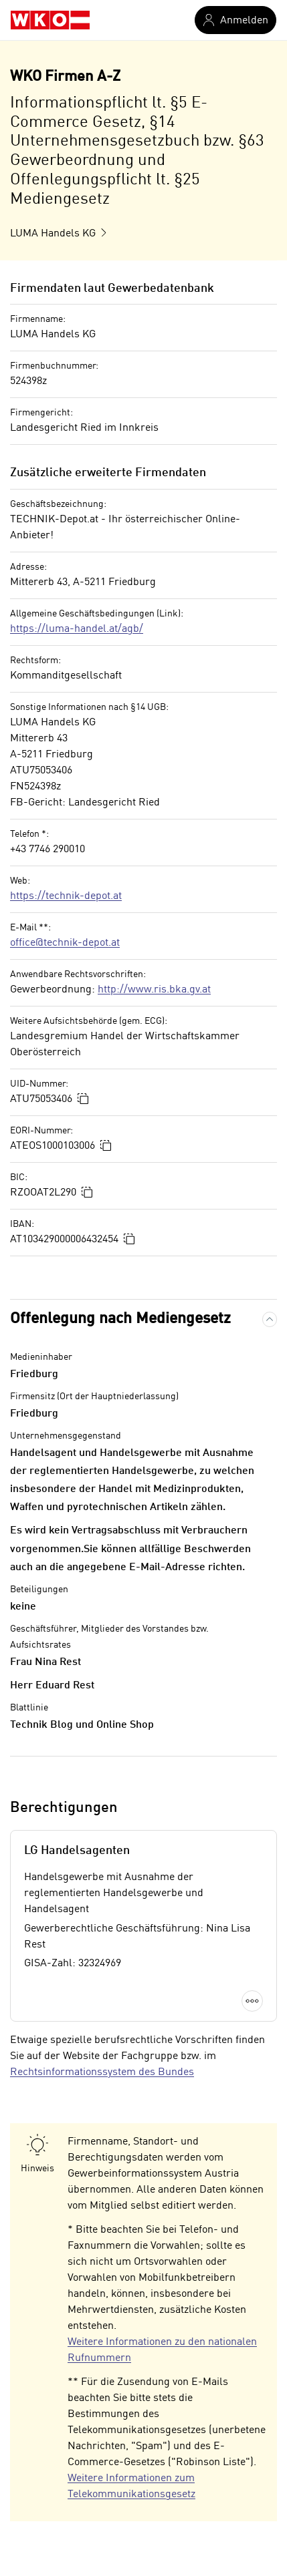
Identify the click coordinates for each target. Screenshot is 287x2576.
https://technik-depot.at (66, 896)
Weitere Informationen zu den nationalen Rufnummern (162, 2350)
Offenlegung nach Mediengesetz (120, 1319)
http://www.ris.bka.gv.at (154, 989)
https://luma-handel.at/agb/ (76, 629)
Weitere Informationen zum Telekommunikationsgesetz (131, 2486)
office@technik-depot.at (65, 943)
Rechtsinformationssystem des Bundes (102, 2072)
